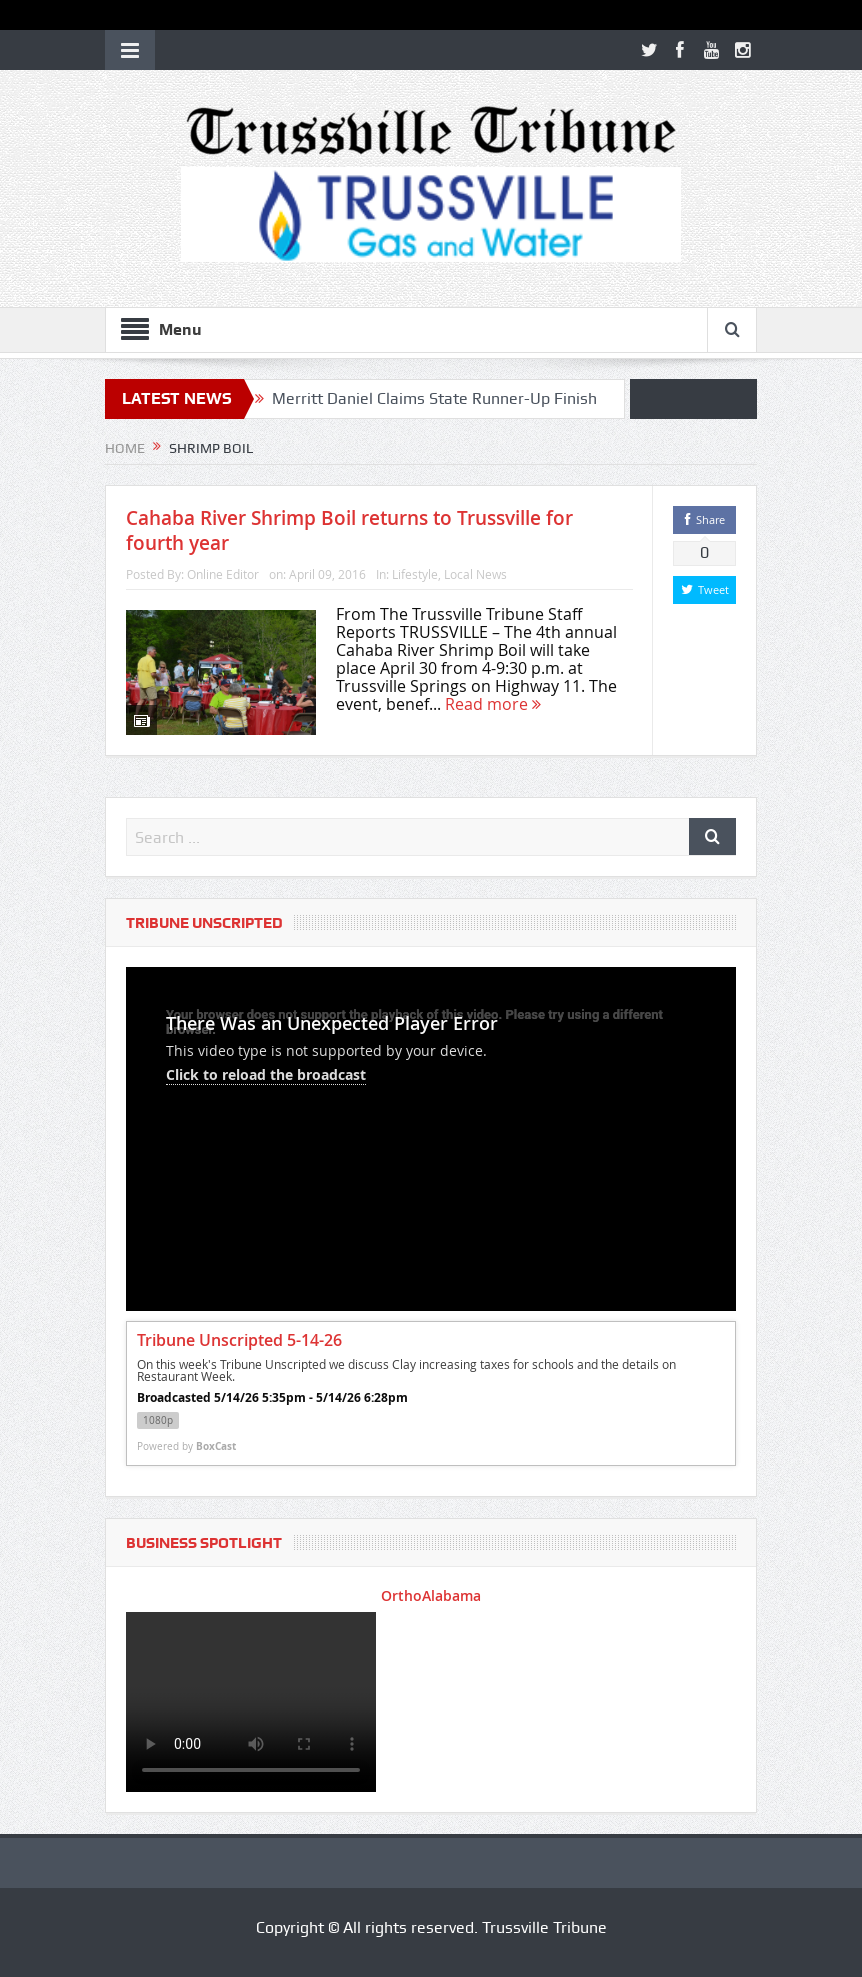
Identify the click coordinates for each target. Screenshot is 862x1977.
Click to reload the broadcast (266, 1074)
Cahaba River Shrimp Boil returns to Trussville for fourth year (349, 530)
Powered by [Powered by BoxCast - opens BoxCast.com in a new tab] (186, 1446)
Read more (493, 704)
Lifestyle (415, 574)
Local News (475, 574)
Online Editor (223, 574)
